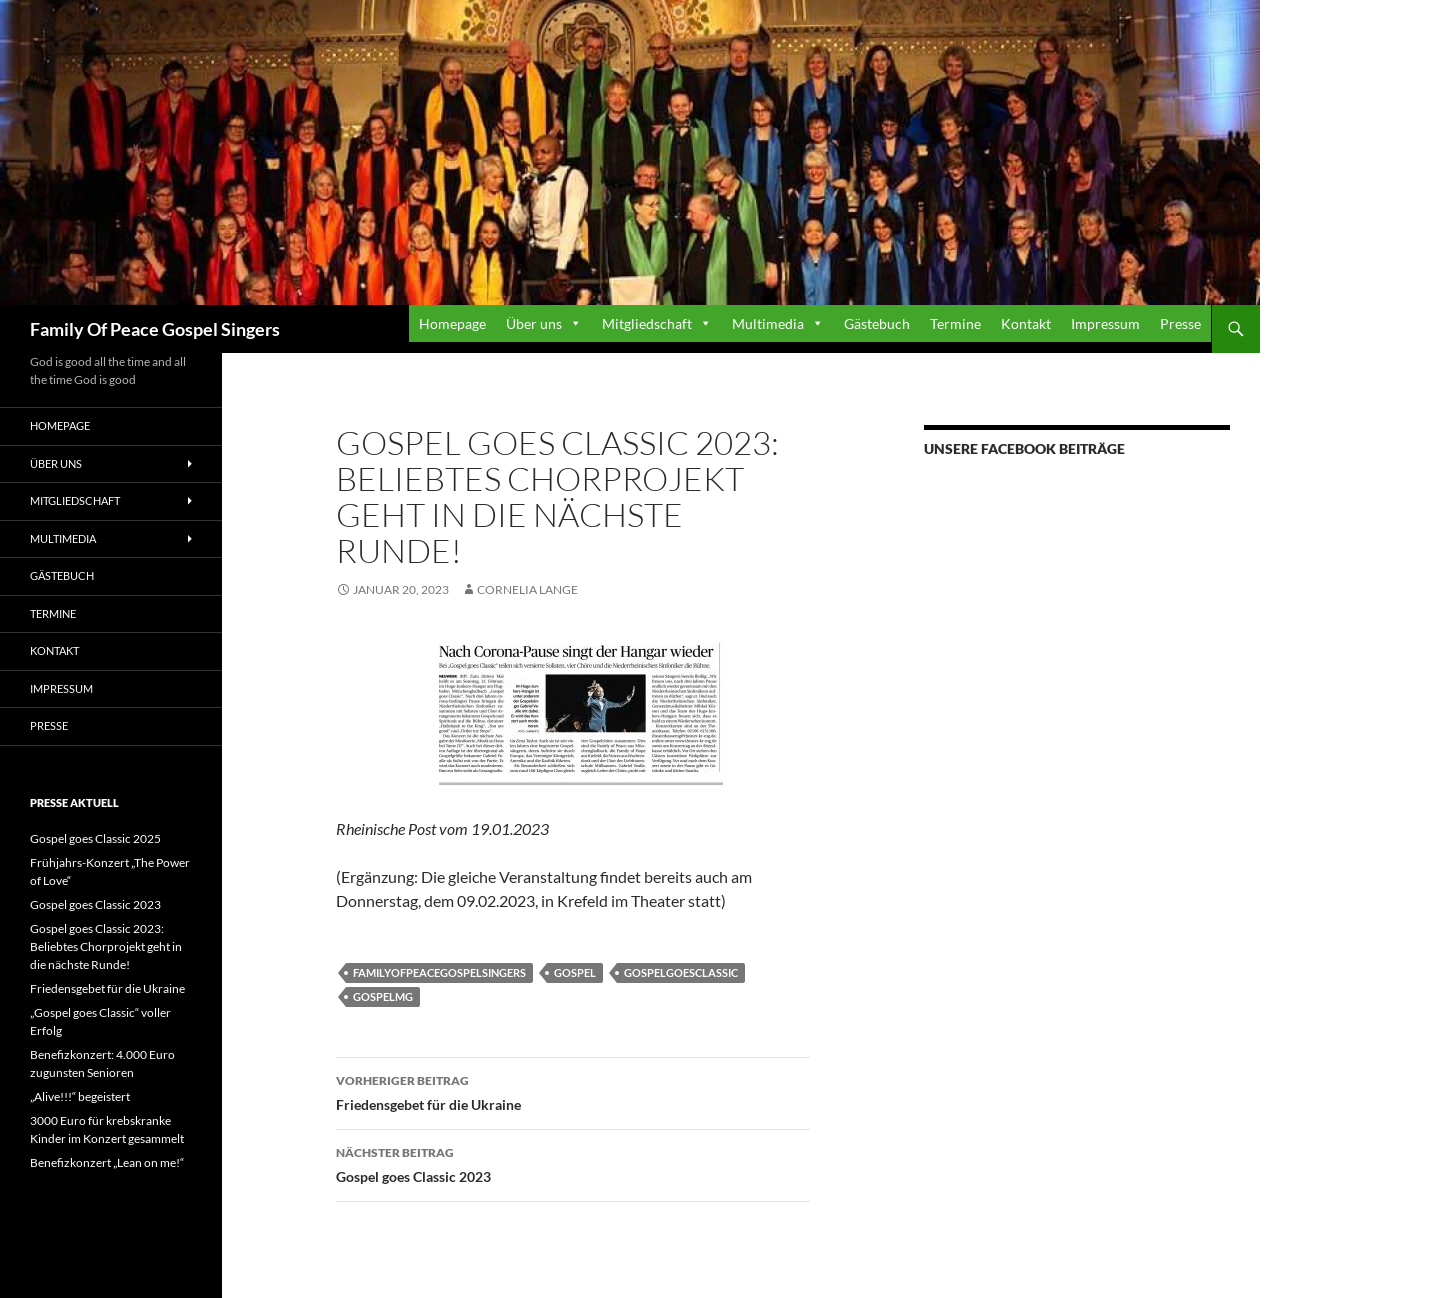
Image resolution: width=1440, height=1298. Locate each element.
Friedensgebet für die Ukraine (573, 1091)
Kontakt (1026, 323)
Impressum (1105, 323)
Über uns (534, 323)
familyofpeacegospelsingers (439, 972)
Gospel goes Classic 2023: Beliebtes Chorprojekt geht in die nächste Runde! (106, 946)
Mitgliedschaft (647, 323)
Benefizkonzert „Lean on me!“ (107, 1162)
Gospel (575, 972)
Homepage (452, 323)
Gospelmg (383, 996)
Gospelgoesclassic (681, 972)
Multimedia (768, 323)
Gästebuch (877, 323)
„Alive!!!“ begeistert (80, 1096)
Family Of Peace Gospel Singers (155, 329)
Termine (955, 323)
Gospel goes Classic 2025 (95, 838)
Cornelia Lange (527, 589)
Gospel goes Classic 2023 (573, 1163)
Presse (1180, 323)
